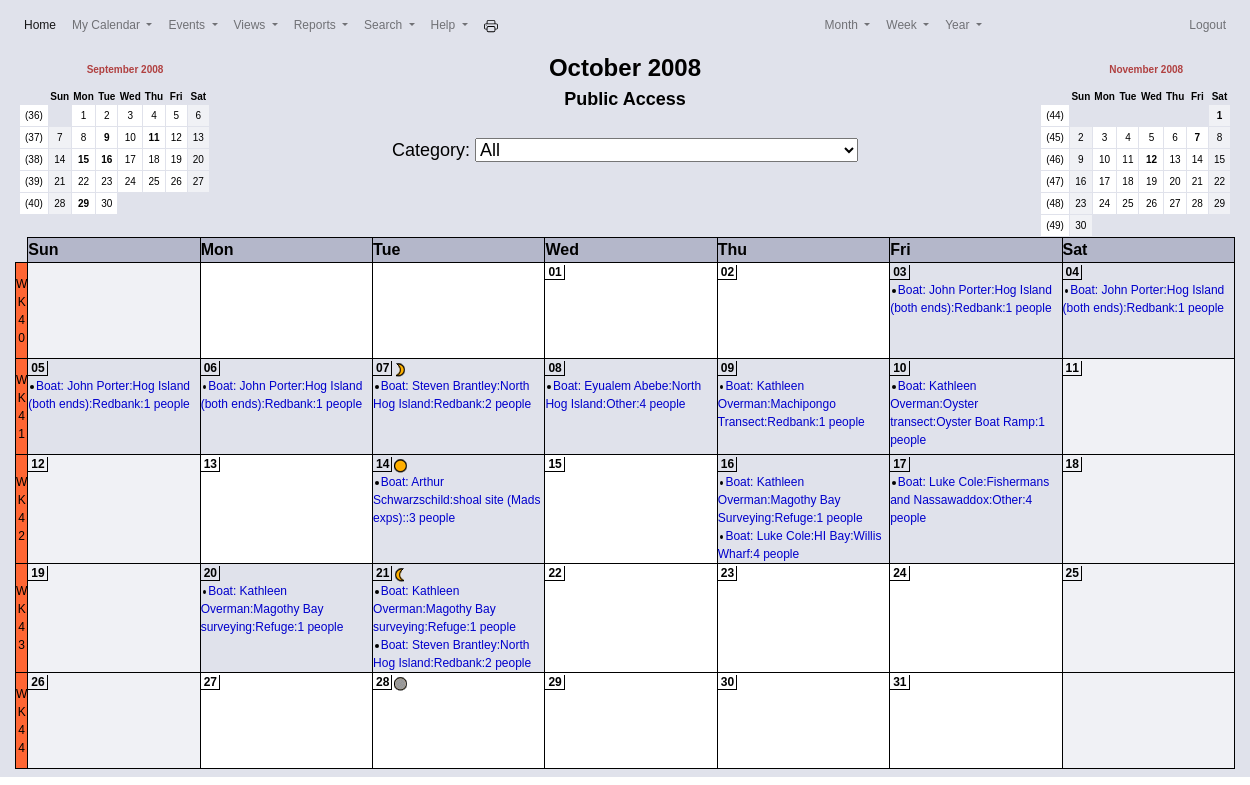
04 (1072, 272)
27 (198, 181)
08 (554, 368)
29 (83, 203)
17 (130, 159)
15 (83, 159)
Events (188, 25)
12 (176, 137)
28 (59, 203)
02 (727, 272)
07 (382, 368)
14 (59, 159)
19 (176, 159)
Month (843, 25)
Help (445, 25)
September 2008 (125, 69)
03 (899, 272)
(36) (34, 115)
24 (130, 181)
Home (44, 23)
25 (153, 181)
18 (153, 159)
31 (899, 682)
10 (130, 137)
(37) (34, 137)
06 (210, 368)
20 (198, 159)
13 (198, 137)
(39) (34, 181)
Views (251, 25)
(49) (1055, 225)
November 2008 (1146, 69)
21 (59, 181)
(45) (1055, 137)
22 (83, 181)
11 (153, 137)
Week (903, 25)
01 (554, 272)
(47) (1055, 181)
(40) (34, 203)
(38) (34, 159)
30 (106, 203)
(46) (1055, 159)
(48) (1055, 203)
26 (176, 181)
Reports (316, 25)
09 (727, 368)
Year (959, 25)
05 (37, 368)
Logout (1207, 25)
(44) (1055, 115)
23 (106, 181)
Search (384, 25)
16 (106, 159)
